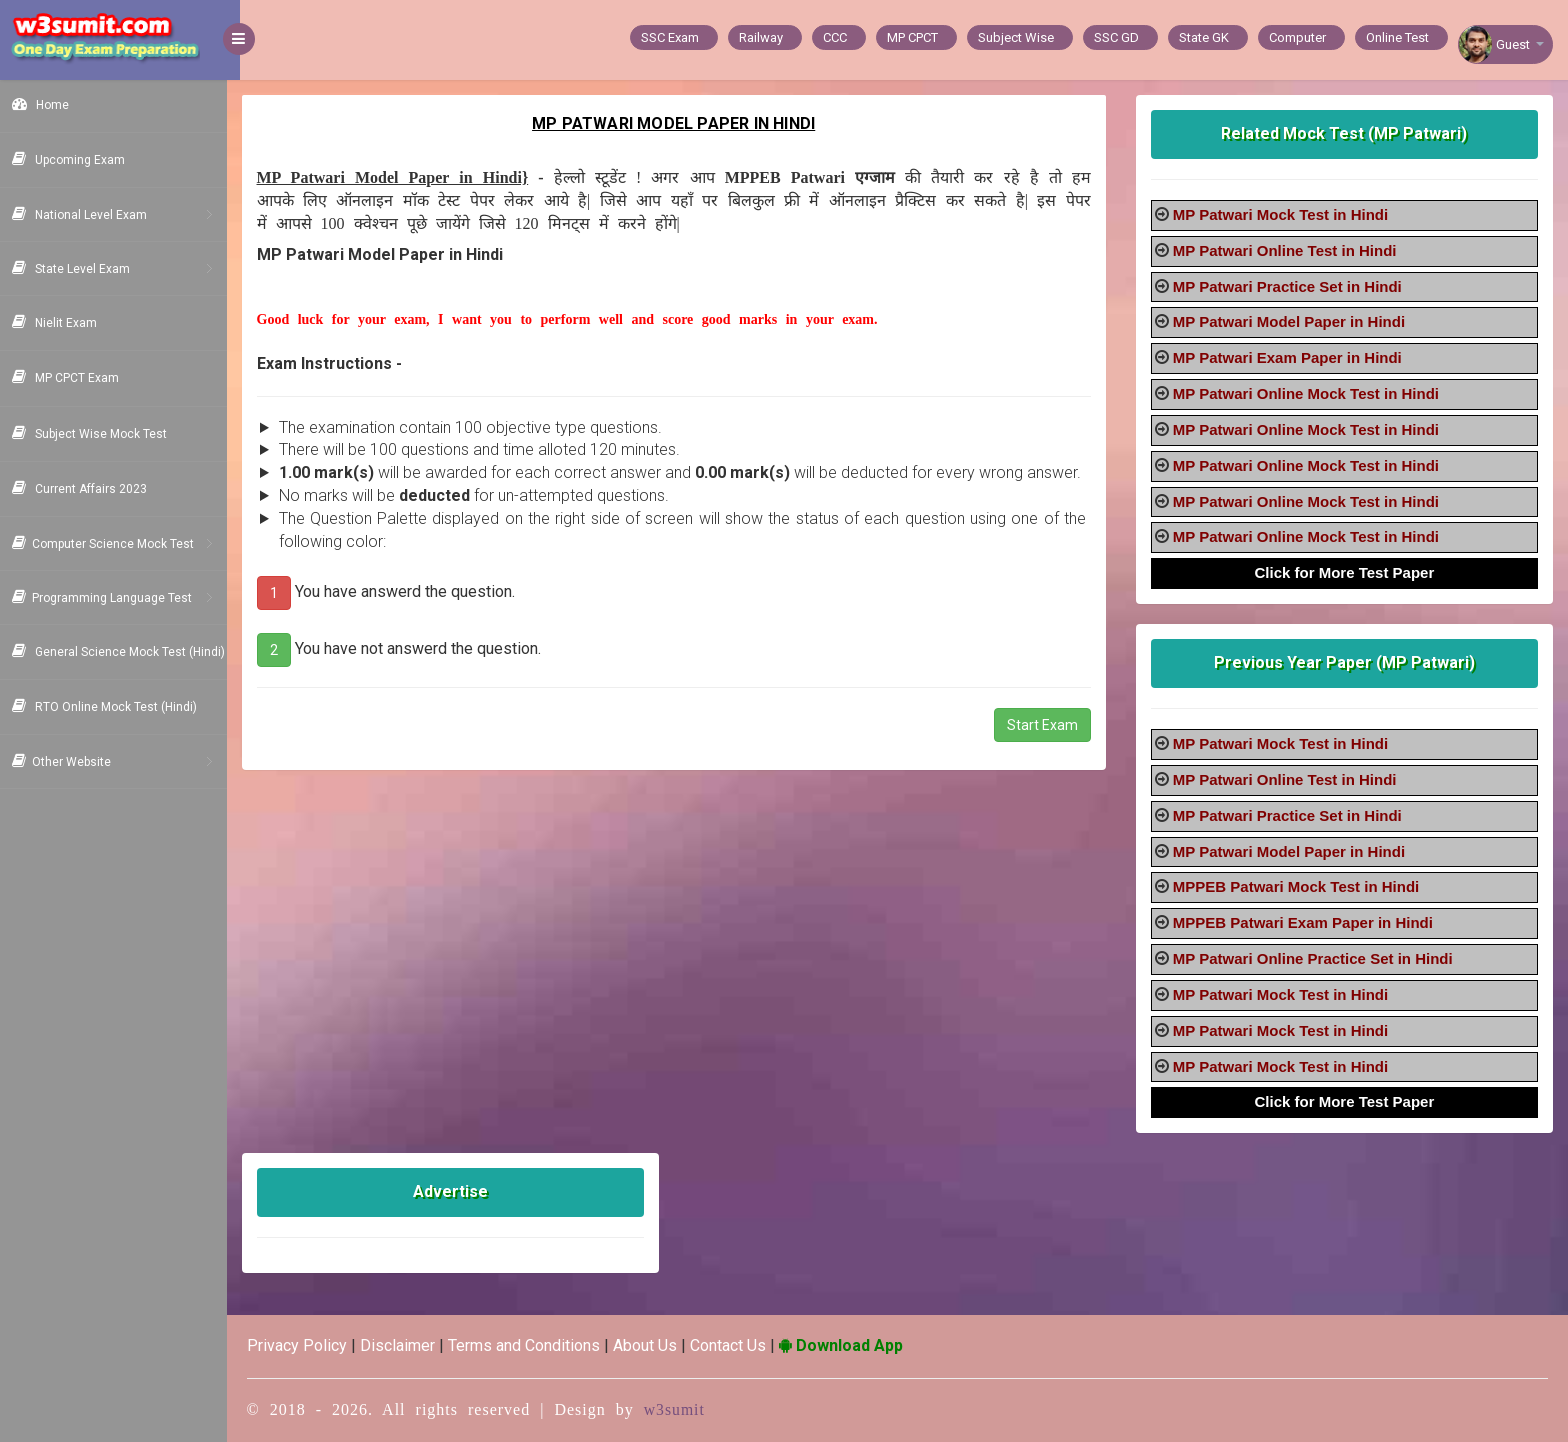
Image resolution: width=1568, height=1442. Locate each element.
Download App (854, 1345)
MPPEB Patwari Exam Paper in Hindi (1307, 922)
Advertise (461, 1191)
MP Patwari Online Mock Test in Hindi (1310, 393)
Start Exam (1046, 748)
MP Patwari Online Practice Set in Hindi (1317, 958)
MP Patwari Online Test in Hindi (1289, 250)
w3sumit (688, 1409)
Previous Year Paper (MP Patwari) (1346, 662)
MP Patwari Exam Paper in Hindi (1291, 357)
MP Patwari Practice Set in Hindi (1291, 286)
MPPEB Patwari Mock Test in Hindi (1300, 886)
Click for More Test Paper (1347, 572)
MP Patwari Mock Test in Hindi (1284, 214)
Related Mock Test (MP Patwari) (1347, 133)
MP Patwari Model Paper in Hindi (1293, 321)
